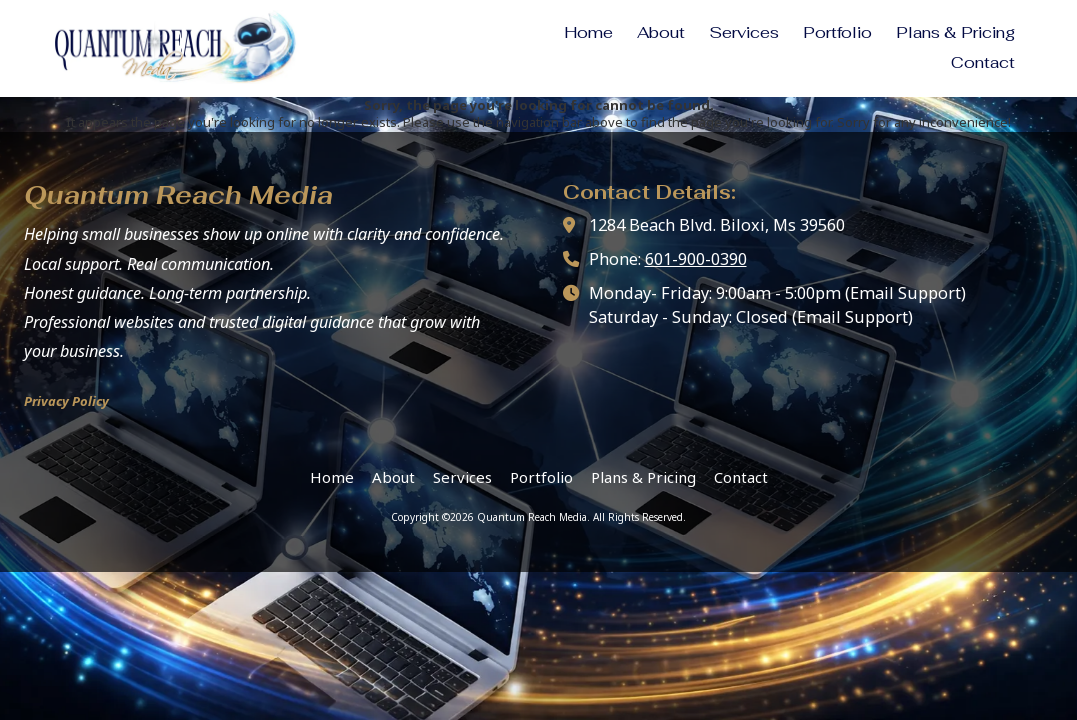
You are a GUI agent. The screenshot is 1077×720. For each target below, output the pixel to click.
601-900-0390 (696, 259)
